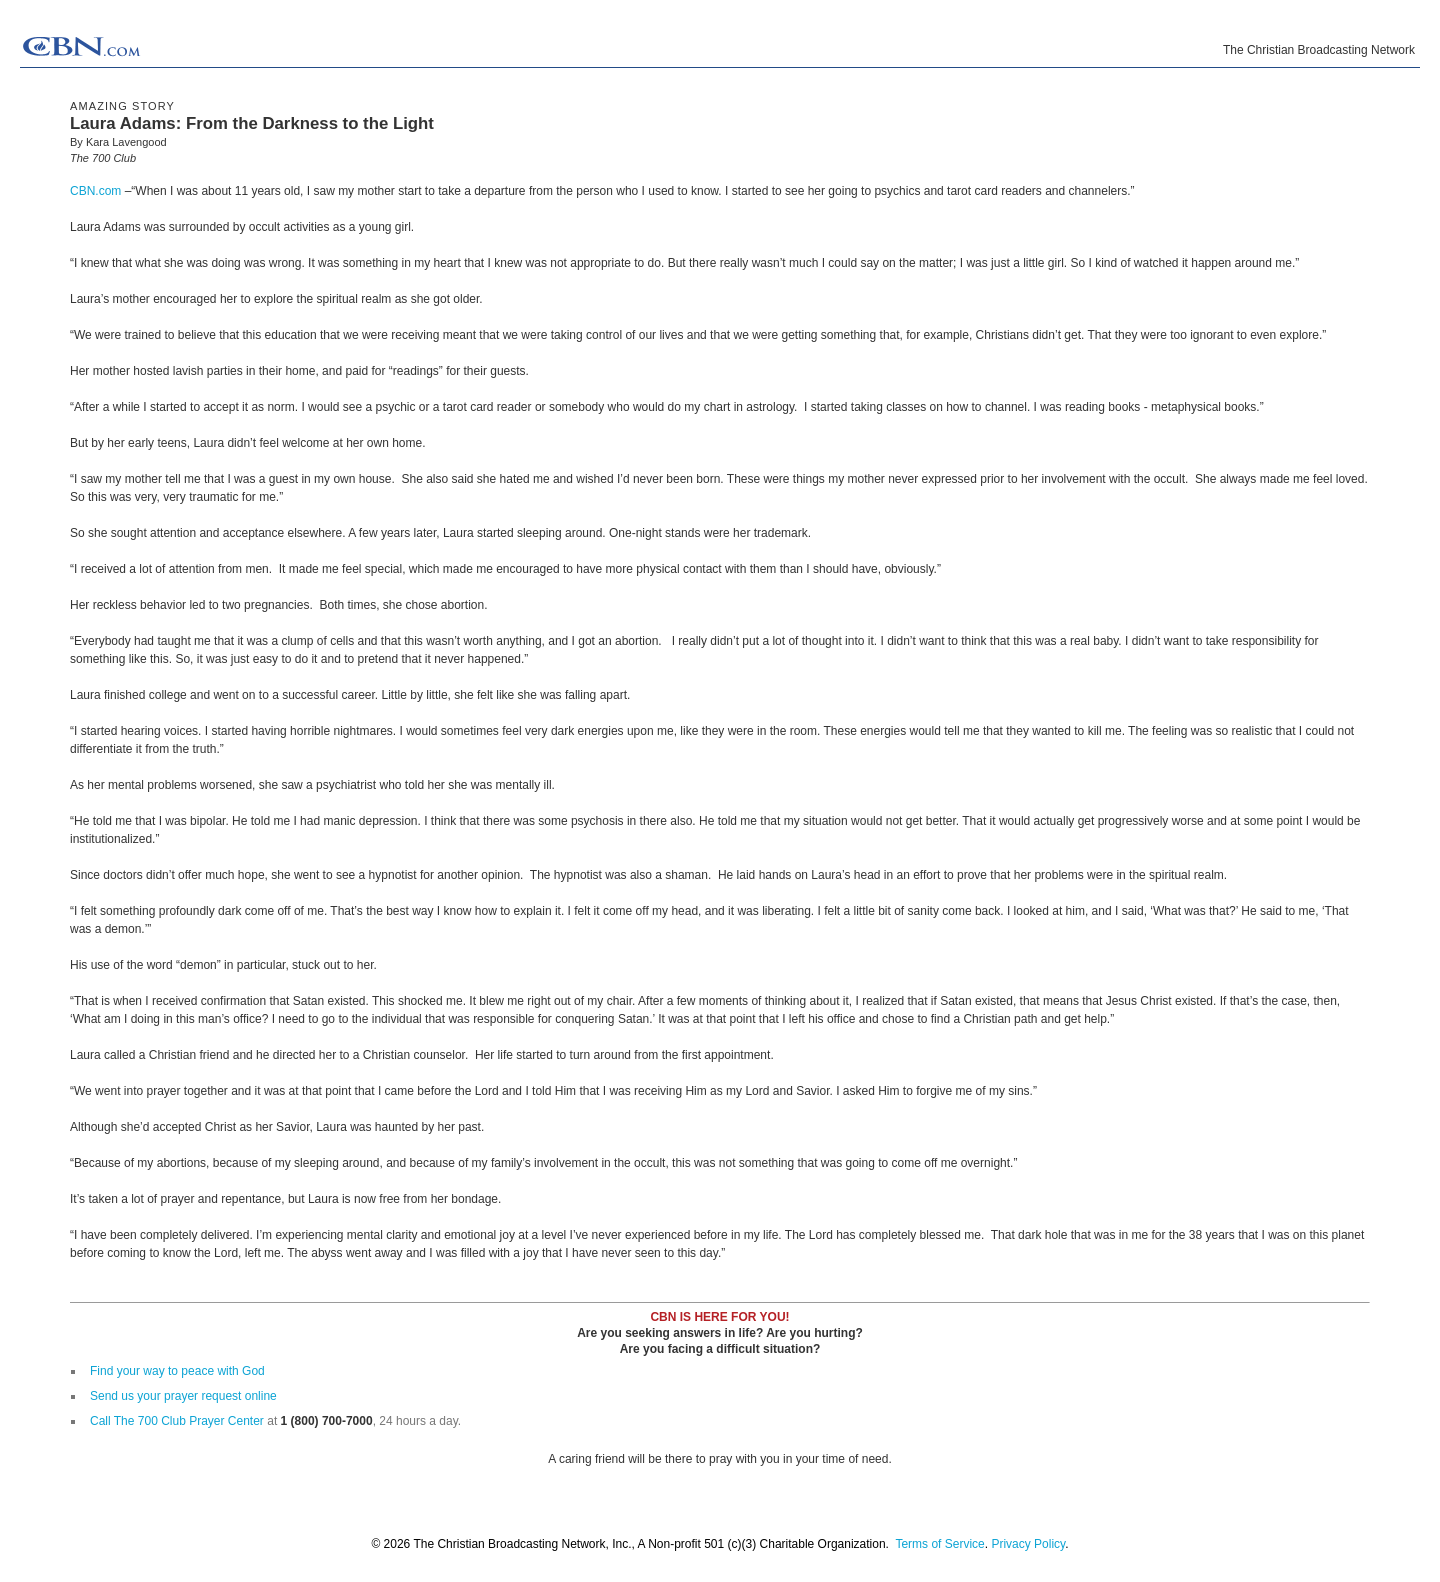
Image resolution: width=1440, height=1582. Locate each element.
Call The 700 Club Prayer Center (177, 1421)
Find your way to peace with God (177, 1371)
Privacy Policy (1028, 1544)
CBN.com (95, 191)
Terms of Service (939, 1544)
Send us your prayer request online (183, 1396)
